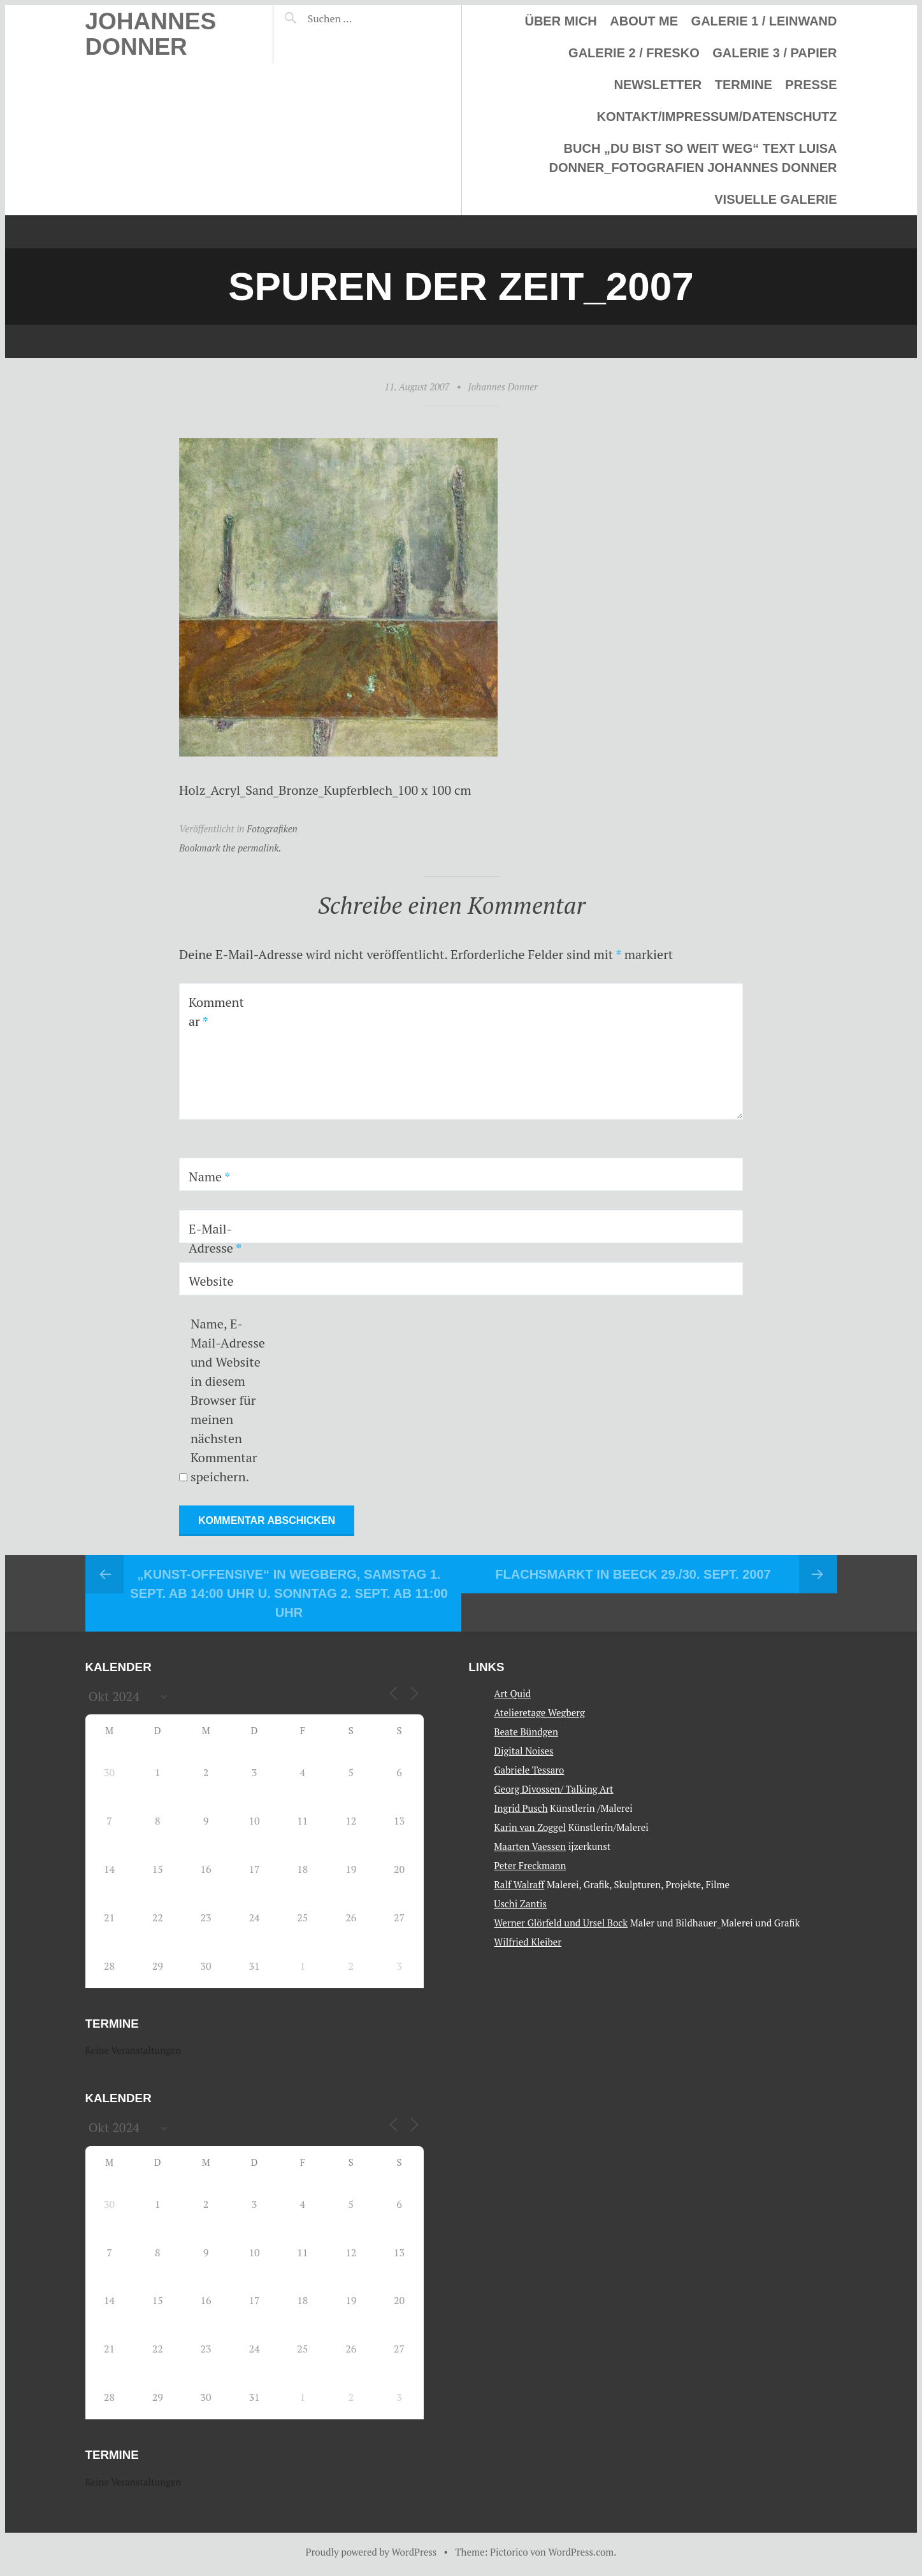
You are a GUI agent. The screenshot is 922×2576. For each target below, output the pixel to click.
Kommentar (216, 1011)
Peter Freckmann (530, 1865)
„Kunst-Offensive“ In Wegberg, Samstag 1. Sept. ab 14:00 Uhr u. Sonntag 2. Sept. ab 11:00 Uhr (288, 1593)
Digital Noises (523, 1750)
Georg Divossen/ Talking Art (553, 1789)
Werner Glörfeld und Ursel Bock (561, 1922)
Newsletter (658, 85)
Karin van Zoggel (530, 1827)
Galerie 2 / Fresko (634, 53)
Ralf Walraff (519, 1884)
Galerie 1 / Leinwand (764, 21)
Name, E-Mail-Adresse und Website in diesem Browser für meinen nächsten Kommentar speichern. (228, 1400)
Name (209, 1176)
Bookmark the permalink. (230, 847)
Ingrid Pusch (520, 1808)
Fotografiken (272, 828)
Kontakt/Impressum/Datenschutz (716, 117)
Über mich (560, 21)
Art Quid (512, 1693)
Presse (811, 85)
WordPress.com (581, 2551)
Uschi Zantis (520, 1903)
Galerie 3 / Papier (774, 53)
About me (644, 21)
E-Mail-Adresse (215, 1238)
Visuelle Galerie (775, 199)
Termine (743, 85)
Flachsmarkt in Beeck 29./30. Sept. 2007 (632, 1574)
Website (211, 1281)
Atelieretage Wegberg (539, 1712)
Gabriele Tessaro (529, 1769)
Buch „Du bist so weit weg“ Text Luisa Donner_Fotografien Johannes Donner (693, 157)
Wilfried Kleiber (527, 1941)
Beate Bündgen (526, 1731)
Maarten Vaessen (530, 1846)
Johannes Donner (151, 34)
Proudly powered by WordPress (371, 2551)
